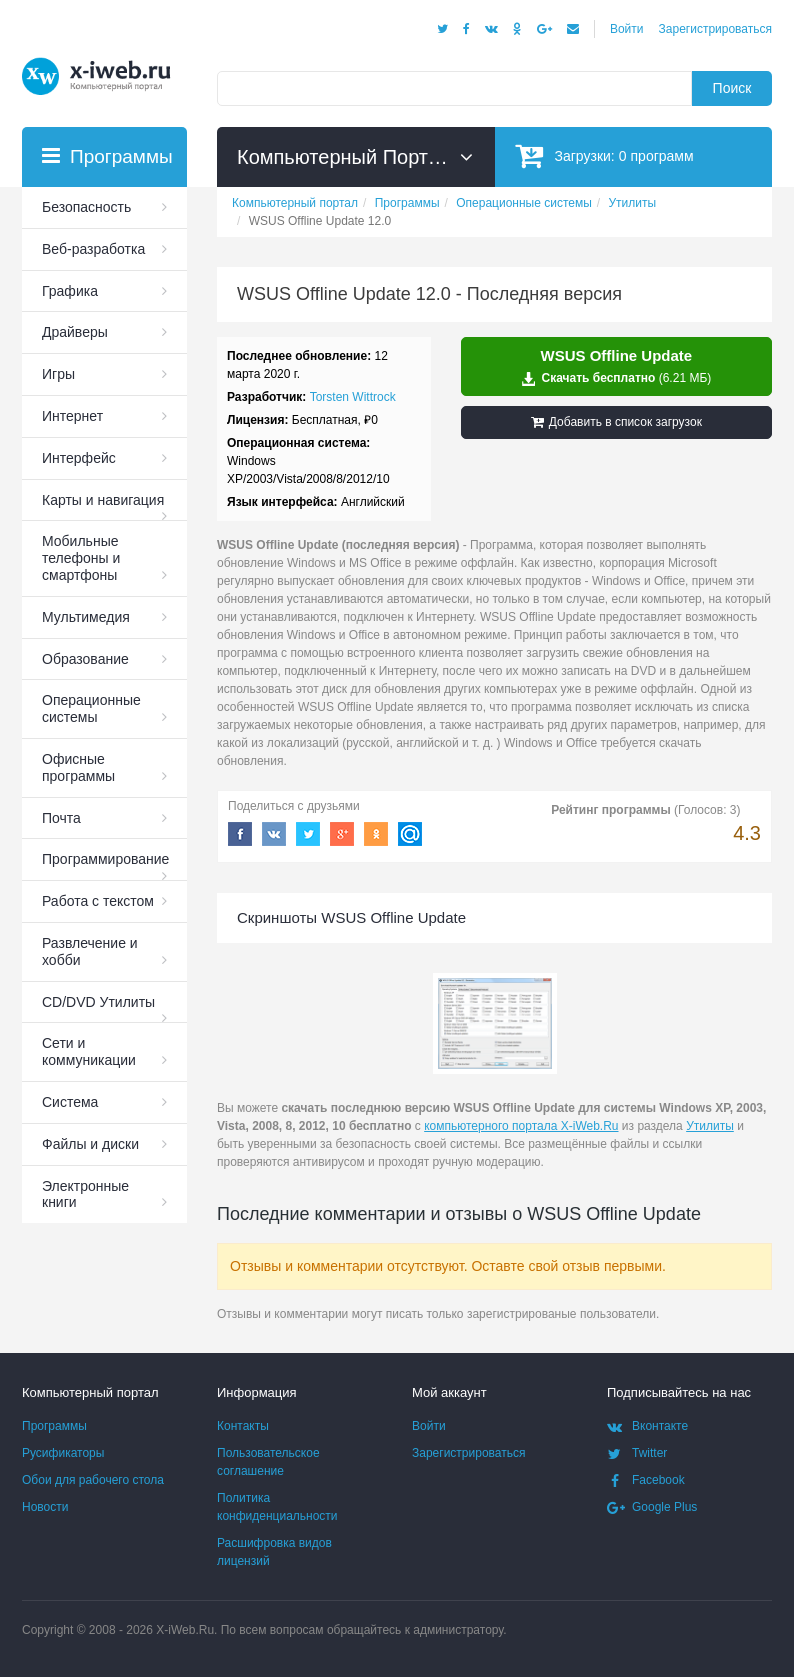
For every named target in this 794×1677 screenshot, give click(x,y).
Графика (70, 291)
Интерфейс (79, 458)
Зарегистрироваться (715, 29)
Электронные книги (85, 1194)
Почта (61, 818)
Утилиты (710, 1126)
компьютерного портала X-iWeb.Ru (521, 1126)
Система (70, 1102)
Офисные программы (78, 767)
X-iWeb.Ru (185, 1630)
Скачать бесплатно (616, 367)
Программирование (105, 859)
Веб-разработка (93, 249)
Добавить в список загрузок (616, 422)
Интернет (72, 416)
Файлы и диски (90, 1144)
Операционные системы (91, 708)
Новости (45, 1507)
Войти (627, 29)
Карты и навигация (103, 500)
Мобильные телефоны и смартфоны (81, 558)
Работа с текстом (98, 901)
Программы (54, 1426)
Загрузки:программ (604, 155)
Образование (85, 659)
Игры (58, 374)
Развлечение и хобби (90, 951)
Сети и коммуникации (89, 1051)
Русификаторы (63, 1453)
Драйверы (75, 332)
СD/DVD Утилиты (98, 1002)
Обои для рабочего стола (93, 1480)
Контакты (243, 1426)
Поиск (732, 88)
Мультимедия (86, 617)
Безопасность (86, 207)
